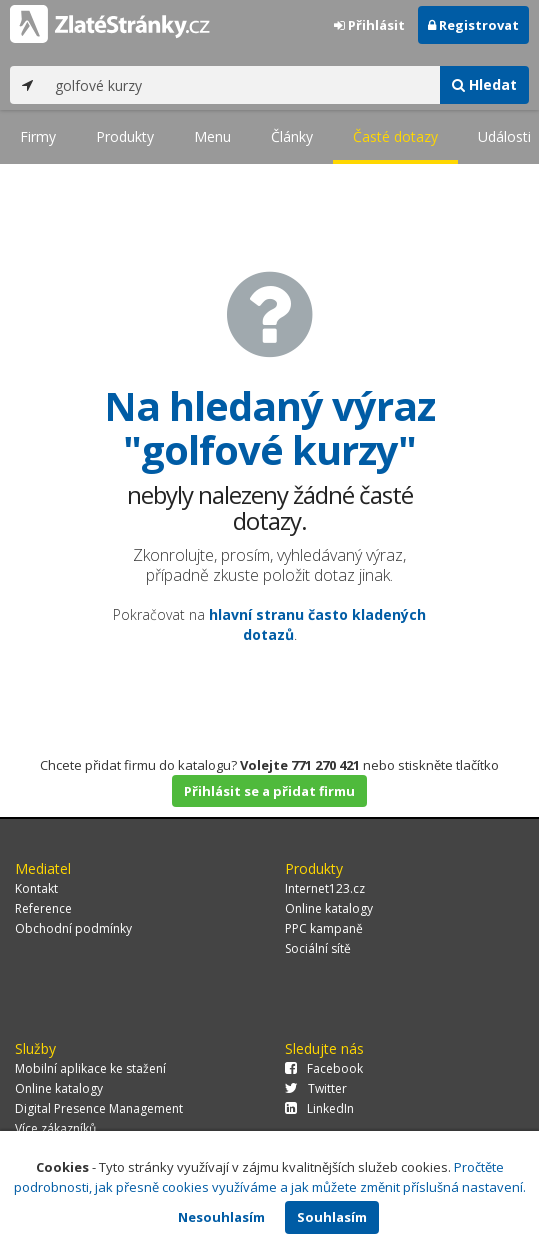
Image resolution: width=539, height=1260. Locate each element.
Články (292, 136)
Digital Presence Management (99, 1108)
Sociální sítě (318, 948)
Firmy (38, 136)
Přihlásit (369, 25)
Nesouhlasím (221, 1217)
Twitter (316, 1088)
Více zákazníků (55, 1128)
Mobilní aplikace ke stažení (90, 1068)
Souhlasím (332, 1217)
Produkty (125, 136)
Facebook (324, 1068)
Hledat (484, 84)
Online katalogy (329, 908)
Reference (43, 908)
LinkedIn (319, 1108)
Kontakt (36, 888)
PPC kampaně (324, 928)
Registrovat (473, 25)
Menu (212, 136)
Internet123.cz (325, 888)
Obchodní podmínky (73, 928)
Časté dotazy (395, 136)
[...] (242, 85)
